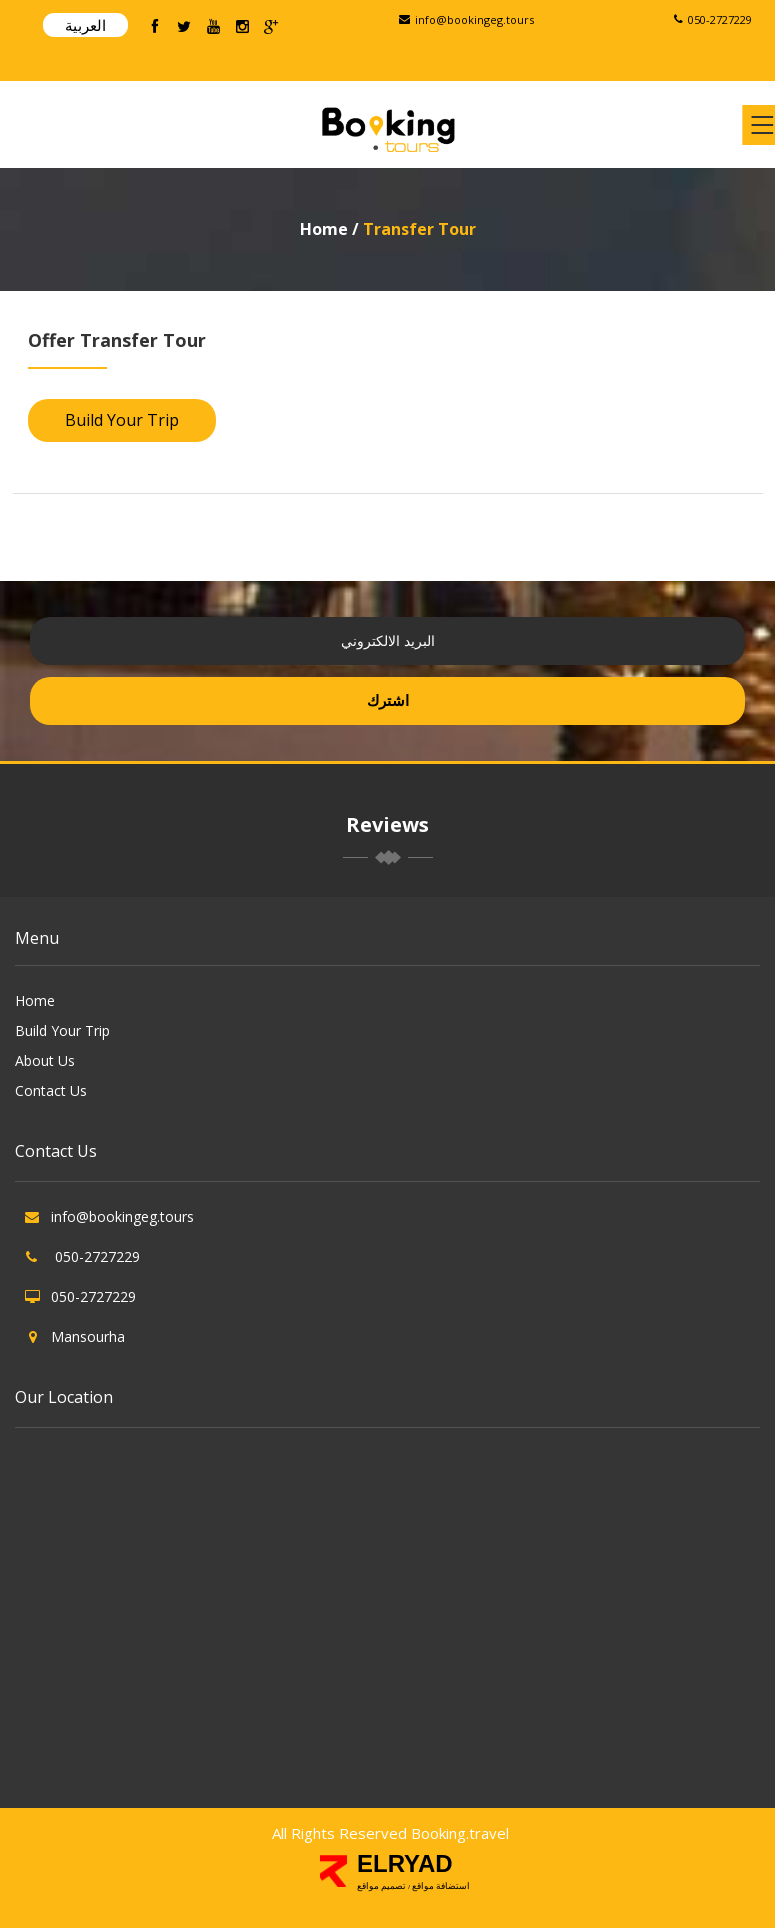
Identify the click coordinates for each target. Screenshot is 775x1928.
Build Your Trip (122, 420)
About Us (45, 1060)
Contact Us (51, 1090)
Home (326, 229)
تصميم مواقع (382, 1886)
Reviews (387, 824)
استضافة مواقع (441, 1886)
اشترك (388, 700)
